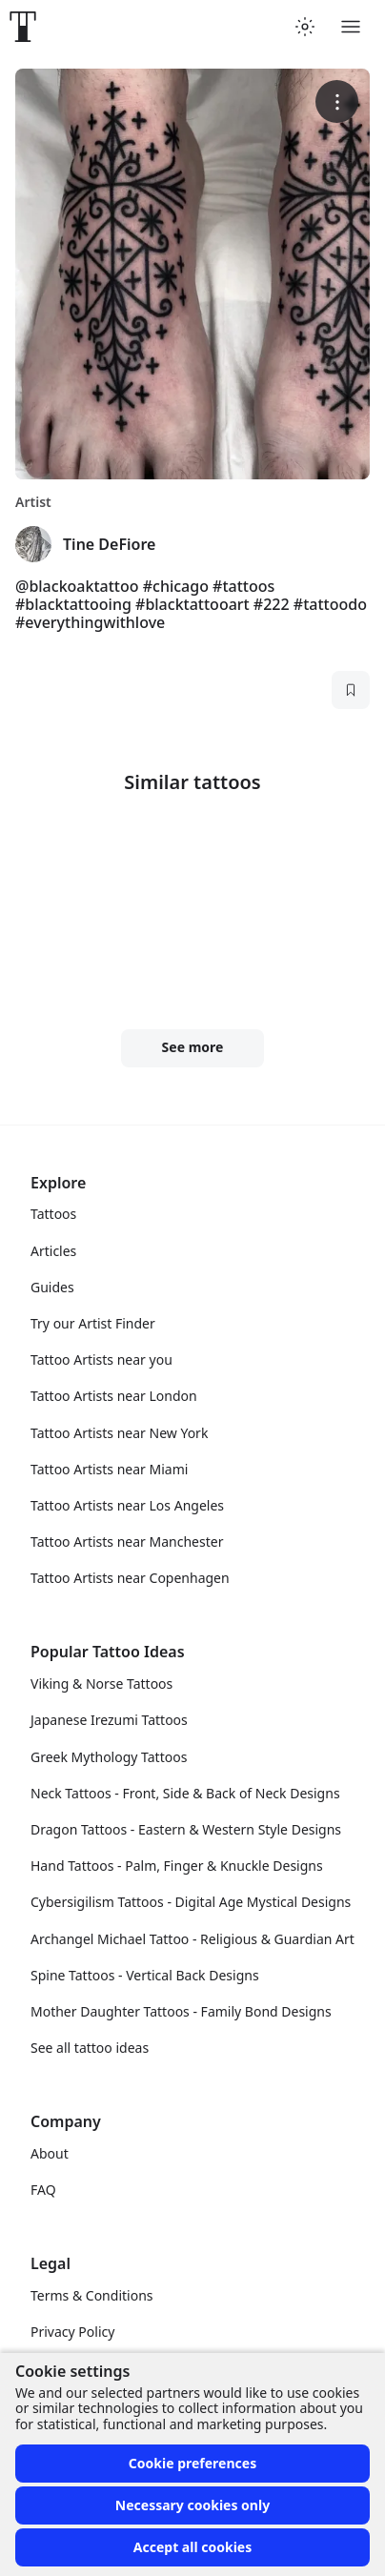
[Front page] (23, 26)
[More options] (336, 101)
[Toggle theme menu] (305, 26)
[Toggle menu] (351, 26)
